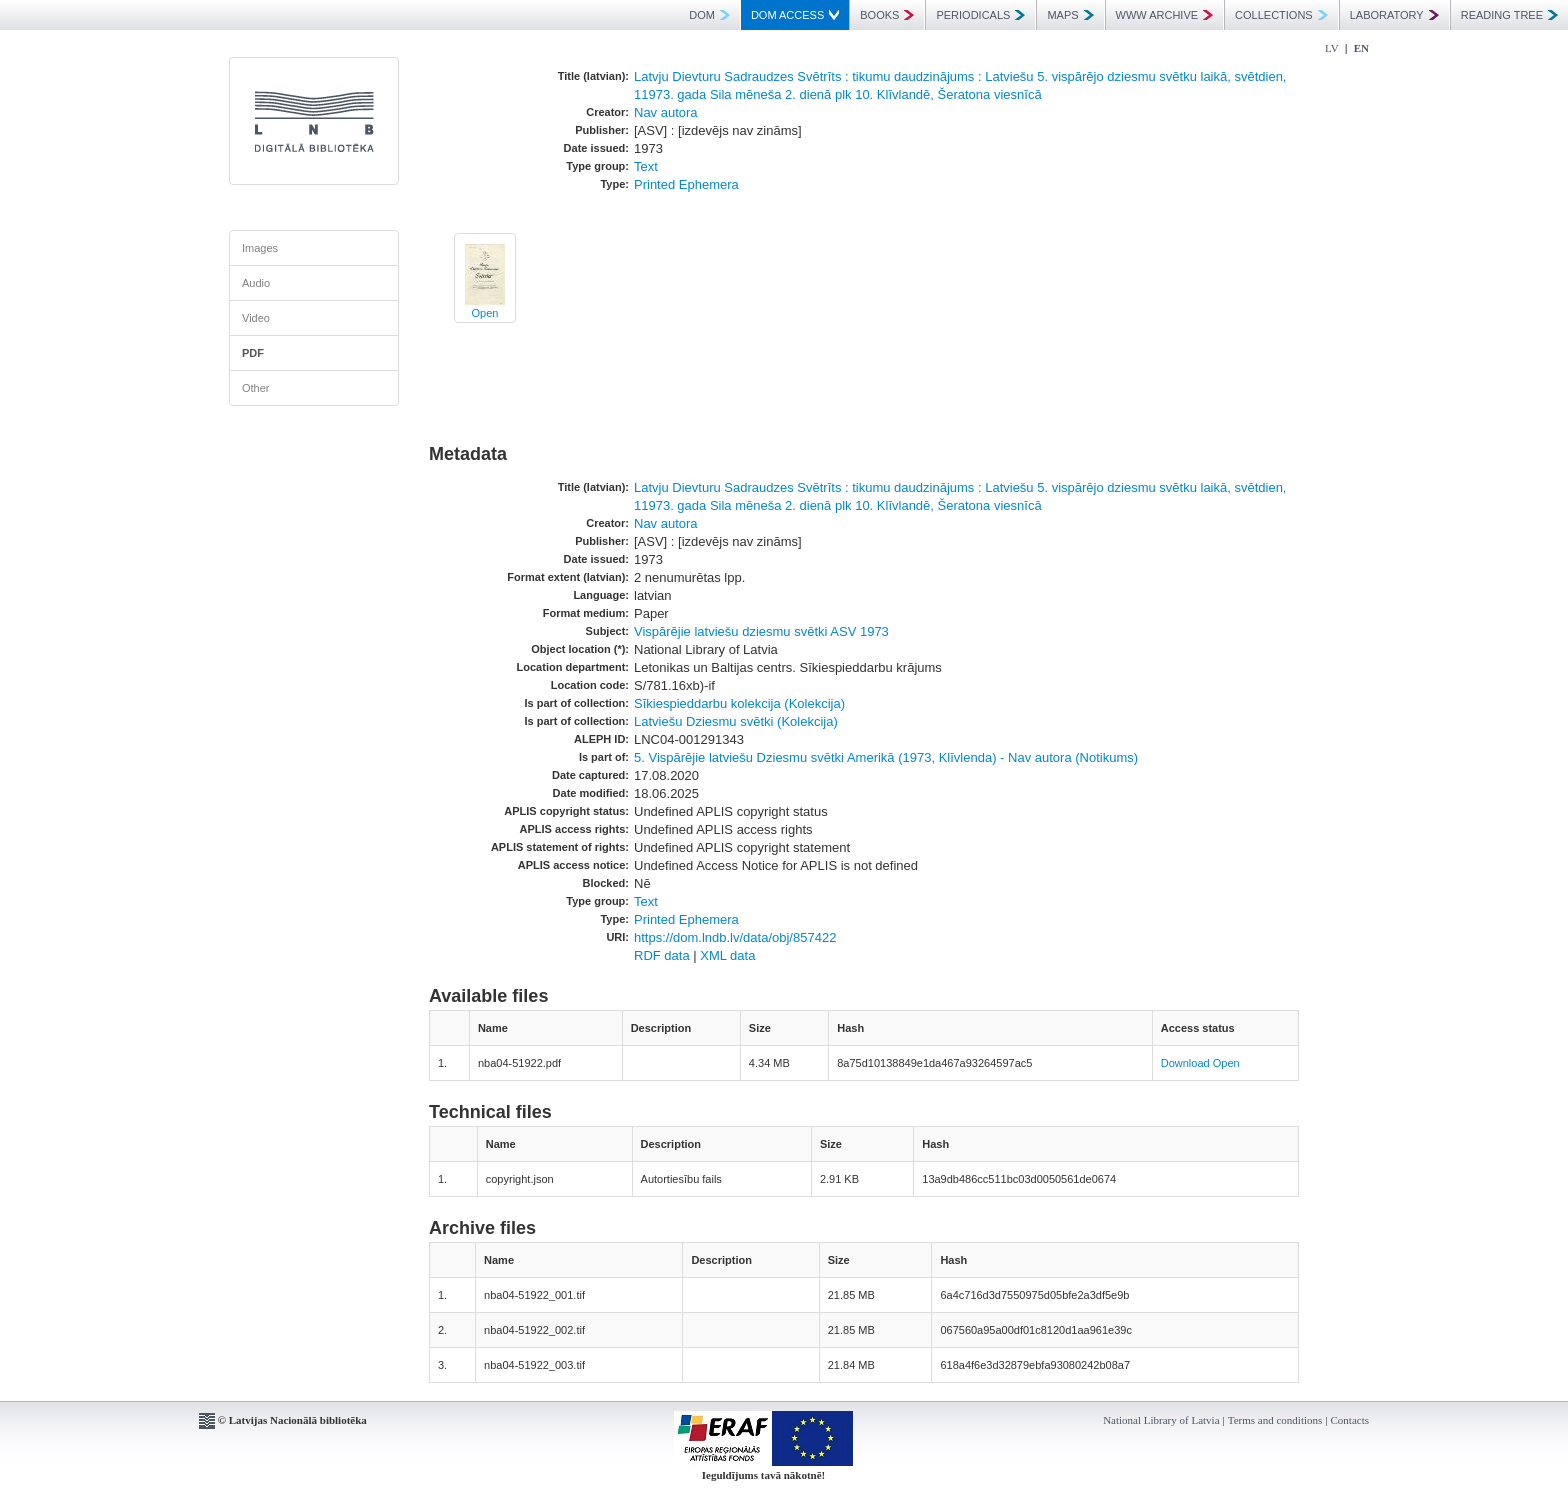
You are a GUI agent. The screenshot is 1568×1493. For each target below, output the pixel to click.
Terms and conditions (1275, 1420)
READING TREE (1509, 15)
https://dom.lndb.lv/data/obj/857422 (735, 937)
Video (256, 318)
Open (485, 313)
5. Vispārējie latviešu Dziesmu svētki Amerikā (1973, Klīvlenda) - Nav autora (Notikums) (886, 757)
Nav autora (666, 112)
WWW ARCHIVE (1165, 15)
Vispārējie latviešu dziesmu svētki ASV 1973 (761, 631)
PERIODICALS (980, 15)
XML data (727, 955)
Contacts (1350, 1420)
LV (1332, 48)
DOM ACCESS (795, 15)
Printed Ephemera (686, 184)
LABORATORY (1394, 15)
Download (1185, 1063)
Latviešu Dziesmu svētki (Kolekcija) (736, 721)
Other (256, 388)
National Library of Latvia (1161, 1420)
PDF (253, 353)
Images (260, 248)
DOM (709, 15)
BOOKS (887, 15)
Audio (256, 283)
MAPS (1070, 15)
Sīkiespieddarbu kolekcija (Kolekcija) (739, 703)
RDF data (662, 955)
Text (646, 166)
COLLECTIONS (1281, 15)
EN (1361, 48)
